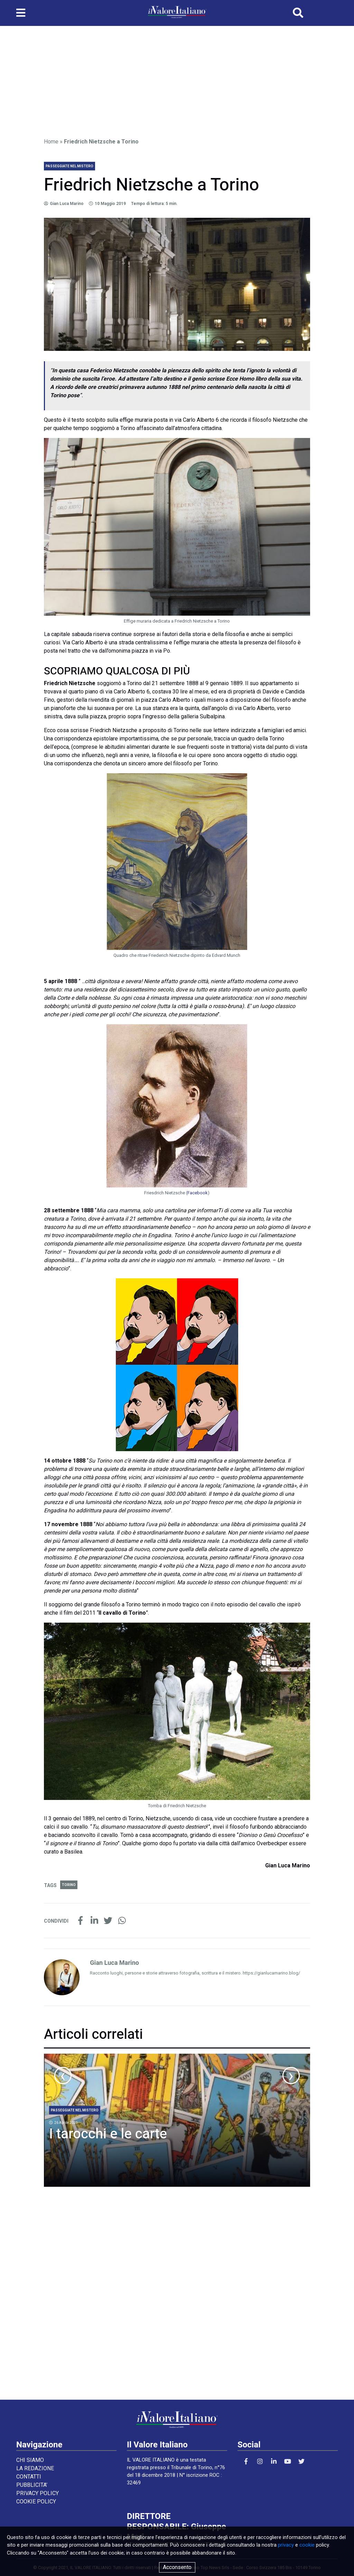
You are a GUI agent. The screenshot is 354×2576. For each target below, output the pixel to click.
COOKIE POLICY (36, 2501)
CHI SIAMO (30, 2460)
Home (51, 141)
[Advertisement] (177, 79)
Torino (69, 1885)
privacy (286, 2545)
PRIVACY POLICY (37, 2493)
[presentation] (63, 2075)
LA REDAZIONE (35, 2468)
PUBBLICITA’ (31, 2485)
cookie (307, 2545)
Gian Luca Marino (67, 203)
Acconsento (177, 2567)
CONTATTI (28, 2476)
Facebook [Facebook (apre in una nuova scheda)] (197, 1192)
